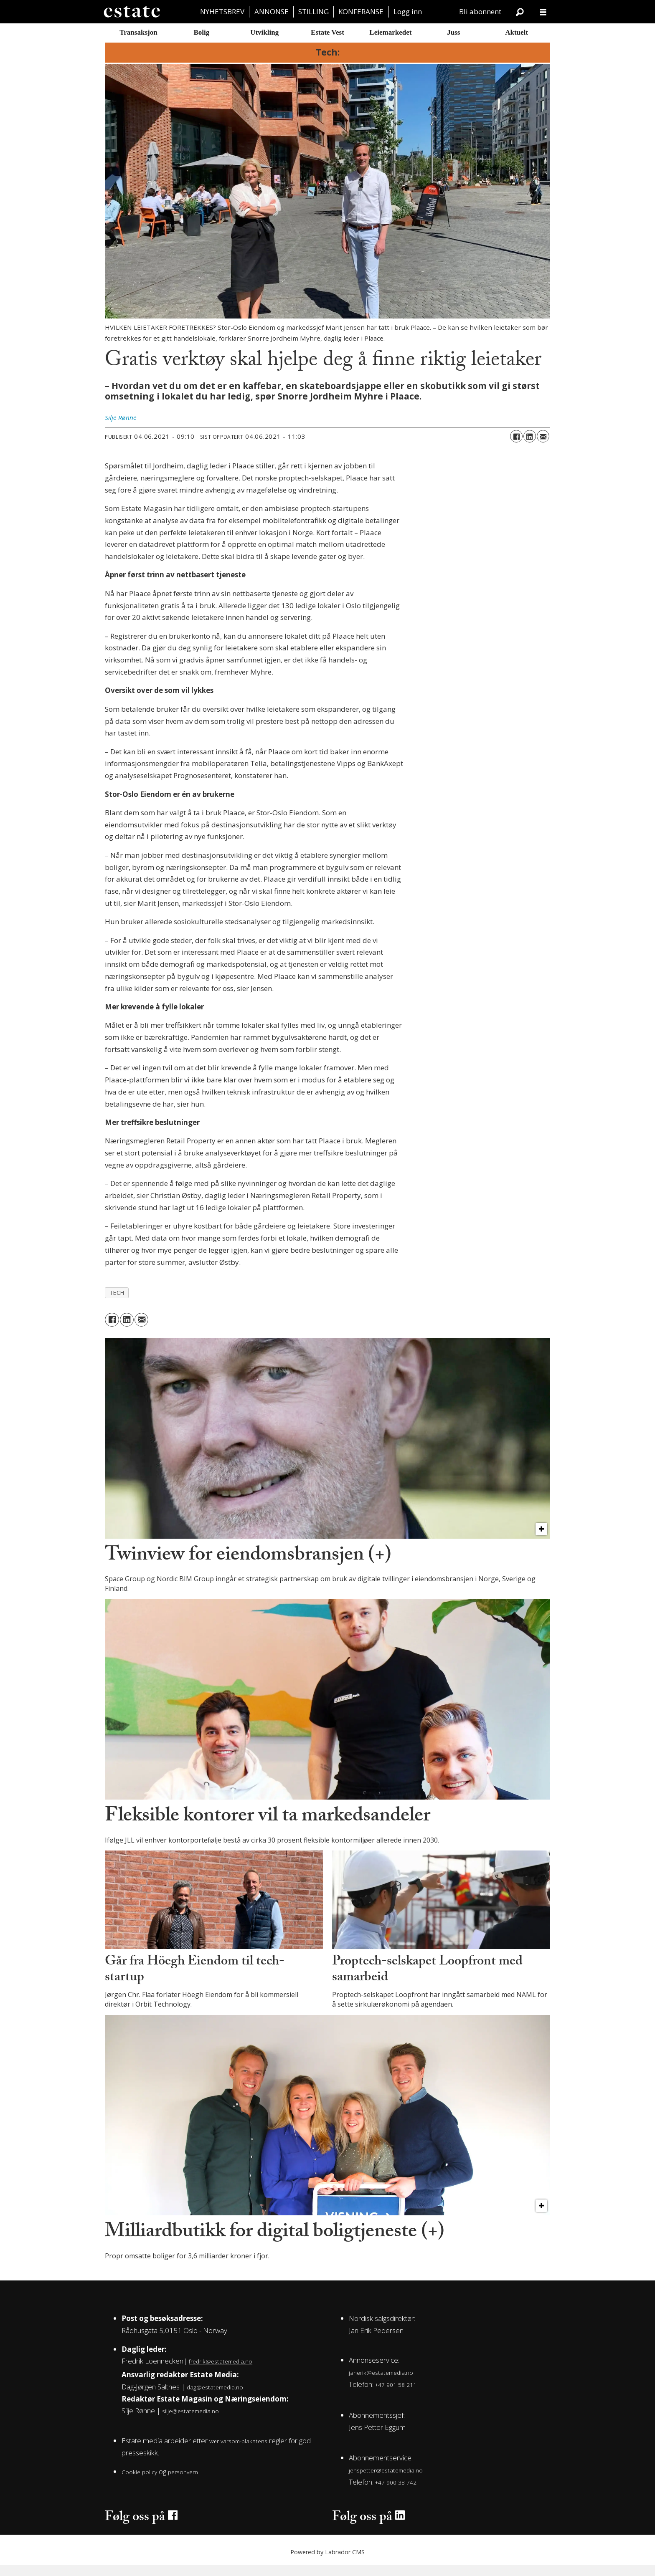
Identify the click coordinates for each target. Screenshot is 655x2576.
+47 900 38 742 (395, 2494)
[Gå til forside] (131, 11)
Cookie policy (139, 2483)
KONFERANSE (360, 11)
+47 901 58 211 (395, 2396)
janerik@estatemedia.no (381, 2384)
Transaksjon (138, 32)
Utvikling (264, 32)
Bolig (201, 32)
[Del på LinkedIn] (529, 448)
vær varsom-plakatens (238, 2452)
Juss (453, 32)
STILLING (313, 11)
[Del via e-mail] (543, 448)
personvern (183, 2483)
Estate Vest (327, 32)
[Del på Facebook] (516, 448)
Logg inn (408, 11)
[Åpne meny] (543, 12)
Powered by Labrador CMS (327, 2563)
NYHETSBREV (222, 11)
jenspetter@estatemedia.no (386, 2482)
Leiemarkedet (390, 32)
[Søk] (519, 11)
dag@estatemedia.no (215, 2398)
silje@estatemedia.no (190, 2423)
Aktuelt (516, 32)
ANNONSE (271, 11)
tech (116, 1304)
